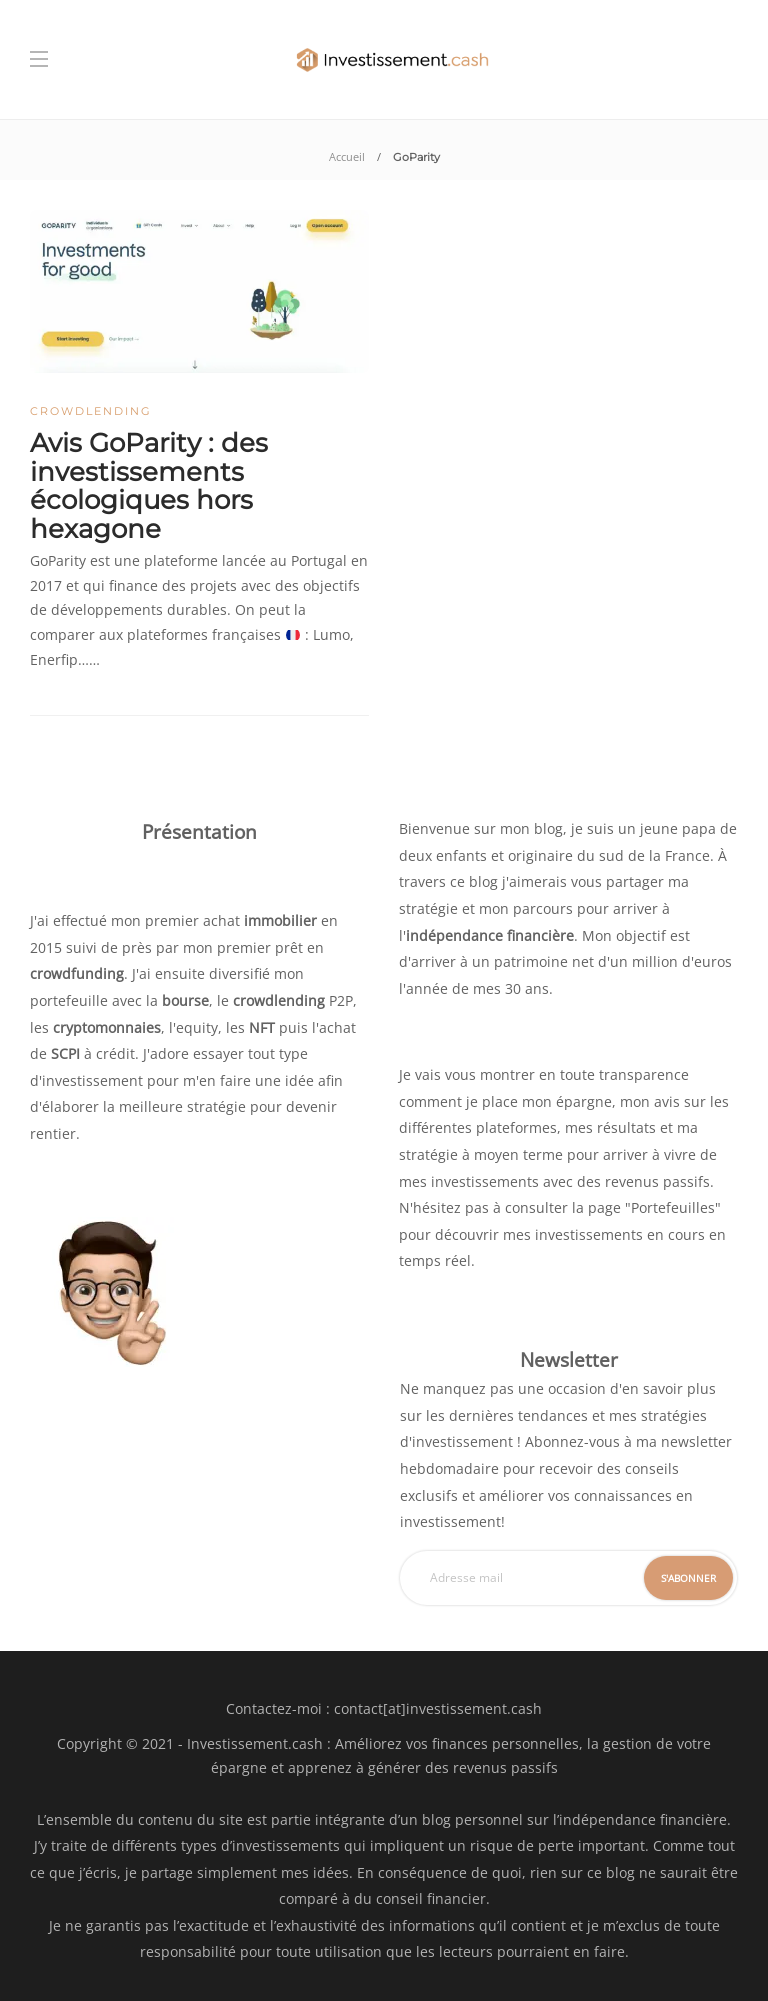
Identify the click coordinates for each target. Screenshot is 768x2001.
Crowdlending (91, 411)
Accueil (347, 156)
